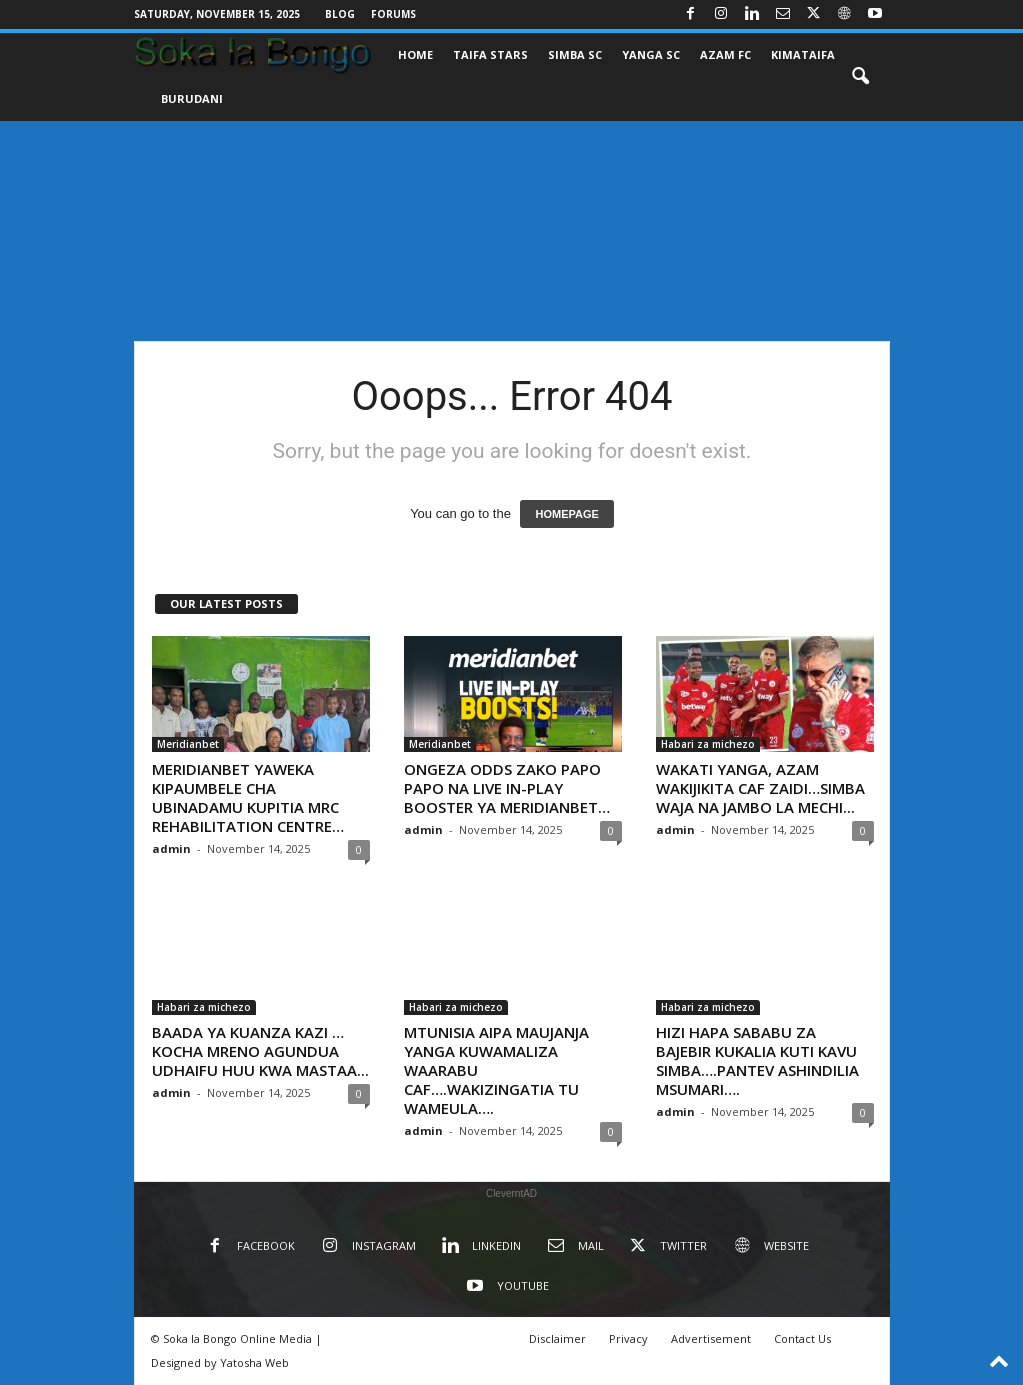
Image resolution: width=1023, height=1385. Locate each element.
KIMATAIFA (803, 54)
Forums (393, 14)
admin (171, 848)
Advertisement (711, 1338)
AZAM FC (725, 54)
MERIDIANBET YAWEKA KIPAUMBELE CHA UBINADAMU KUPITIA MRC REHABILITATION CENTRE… (248, 797)
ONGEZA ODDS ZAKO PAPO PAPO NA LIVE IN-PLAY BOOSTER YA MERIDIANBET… (507, 788)
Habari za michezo (708, 744)
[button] (860, 77)
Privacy (628, 1338)
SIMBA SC (575, 54)
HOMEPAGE (566, 514)
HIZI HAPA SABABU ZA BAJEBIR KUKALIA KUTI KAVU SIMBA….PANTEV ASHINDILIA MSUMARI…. (757, 1060)
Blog (340, 14)
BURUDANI (192, 98)
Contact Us (802, 1338)
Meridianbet (188, 744)
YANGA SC (651, 54)
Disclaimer (557, 1338)
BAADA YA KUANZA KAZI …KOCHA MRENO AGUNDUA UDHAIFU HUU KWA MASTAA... (260, 1051)
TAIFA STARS (490, 54)
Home (415, 54)
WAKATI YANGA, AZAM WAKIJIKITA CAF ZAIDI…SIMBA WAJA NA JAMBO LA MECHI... (760, 788)
